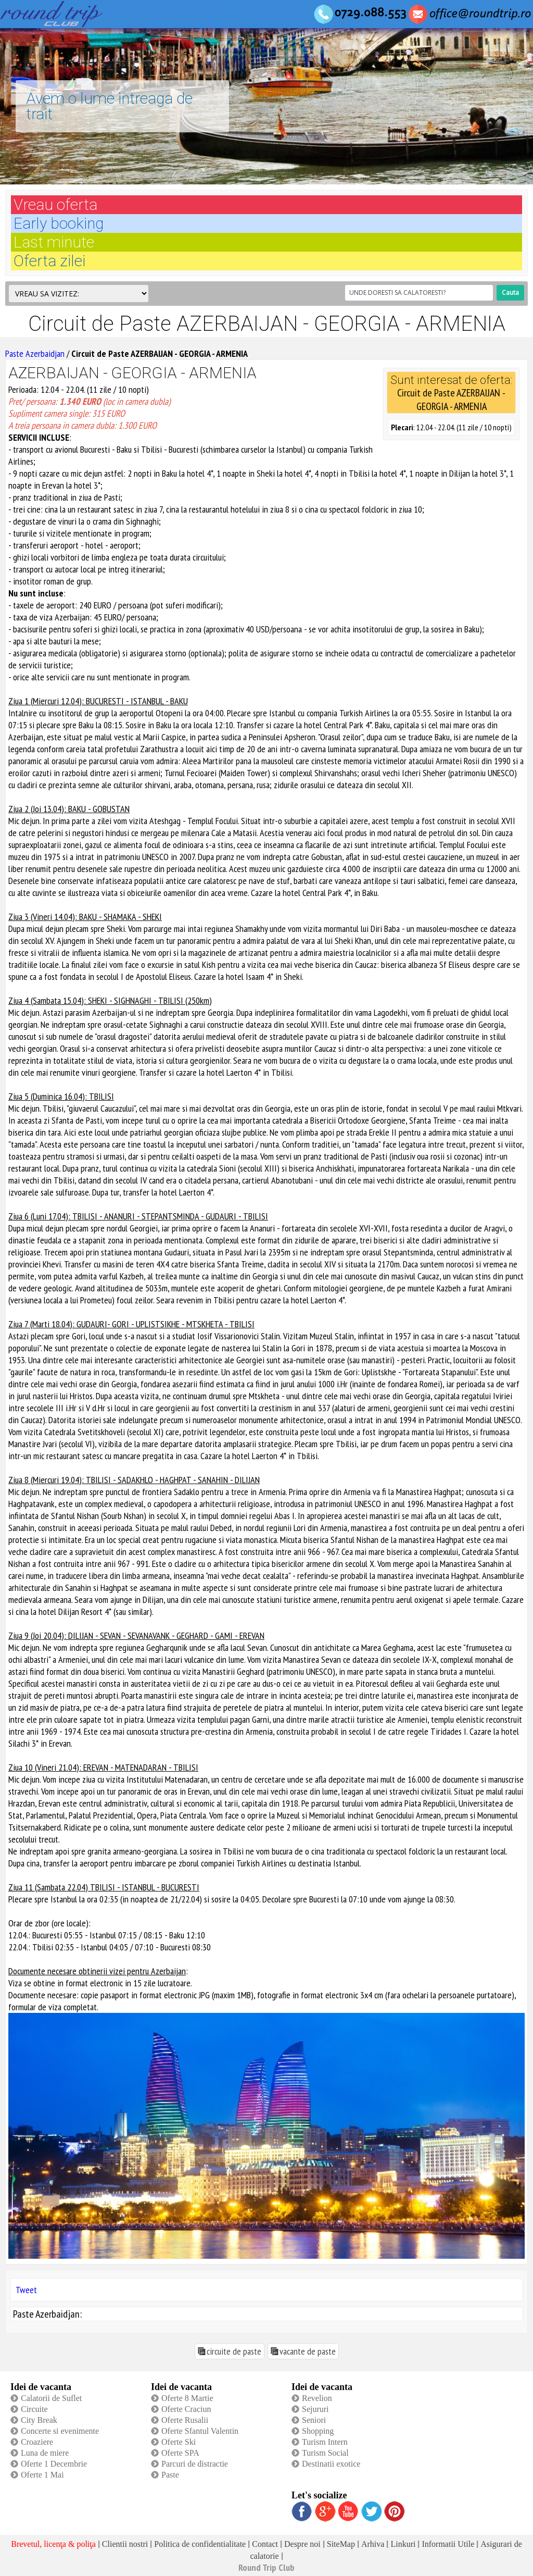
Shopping (318, 2430)
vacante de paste (308, 2351)
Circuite (34, 2409)
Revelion (317, 2398)
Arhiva (372, 2544)
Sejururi (315, 2409)
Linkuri (402, 2544)
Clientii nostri (125, 2544)
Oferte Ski (178, 2441)
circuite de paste (234, 2351)
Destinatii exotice (331, 2463)
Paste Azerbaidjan (35, 353)
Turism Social (325, 2452)
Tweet (26, 2290)
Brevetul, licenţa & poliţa (53, 2544)
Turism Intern (325, 2441)
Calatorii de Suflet (51, 2398)
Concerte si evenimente (60, 2430)
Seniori (314, 2420)
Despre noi (302, 2544)
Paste (170, 2474)
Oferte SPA (180, 2452)
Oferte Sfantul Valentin (199, 2430)
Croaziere (37, 2441)
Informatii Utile (448, 2544)
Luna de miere (45, 2452)
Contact (265, 2544)
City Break (39, 2420)
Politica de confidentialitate (200, 2544)
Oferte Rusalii (184, 2420)
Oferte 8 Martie (187, 2398)
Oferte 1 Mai (42, 2474)
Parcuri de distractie (194, 2463)
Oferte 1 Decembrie (54, 2463)
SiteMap (341, 2544)
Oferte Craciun (186, 2409)
